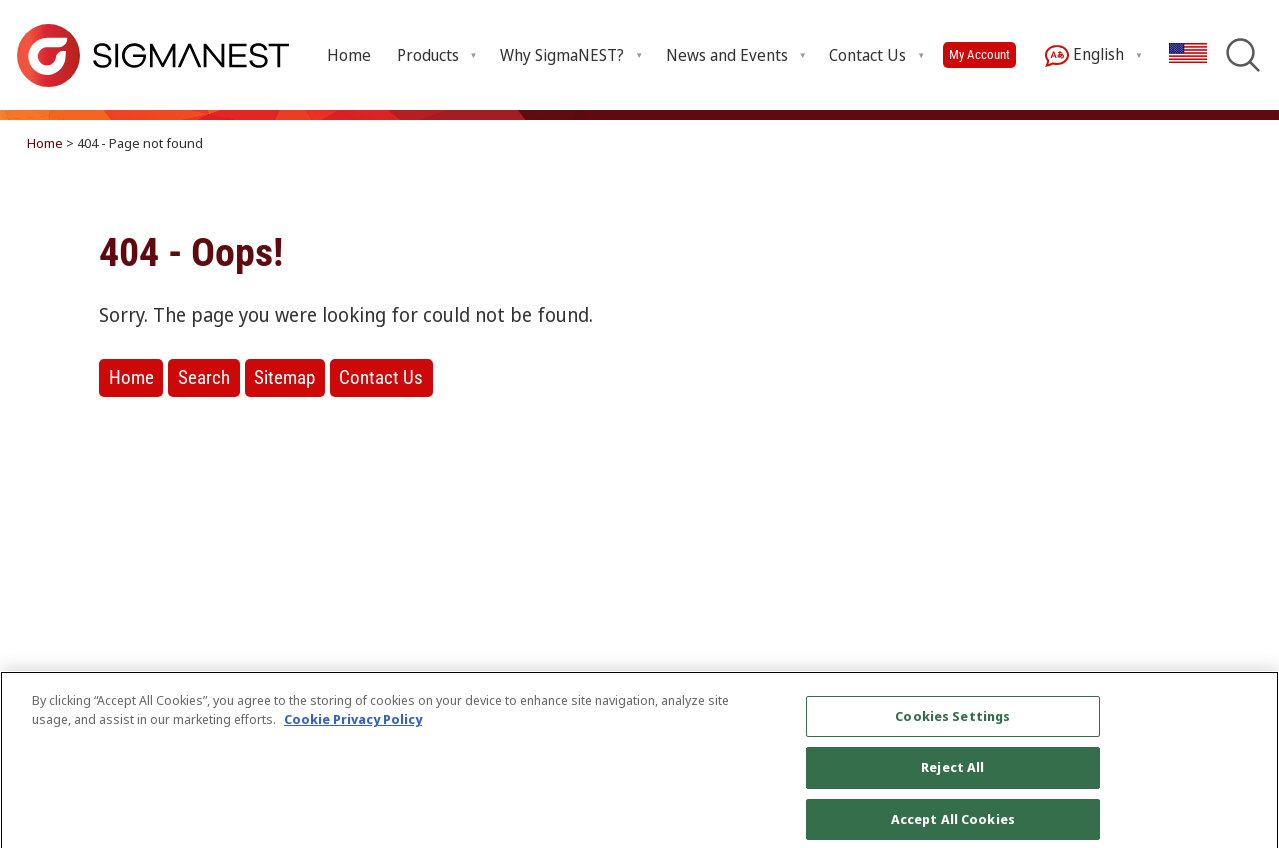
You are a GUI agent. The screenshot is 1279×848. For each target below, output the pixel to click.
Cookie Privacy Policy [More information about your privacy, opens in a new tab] (353, 728)
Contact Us (381, 377)
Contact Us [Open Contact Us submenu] (867, 55)
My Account (979, 54)
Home (349, 55)
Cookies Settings (952, 724)
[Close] (1247, 772)
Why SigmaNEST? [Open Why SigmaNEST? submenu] (562, 55)
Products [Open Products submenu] (428, 55)
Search (204, 377)
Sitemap (284, 377)
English (1084, 55)
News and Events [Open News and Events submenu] (727, 55)
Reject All (952, 776)
